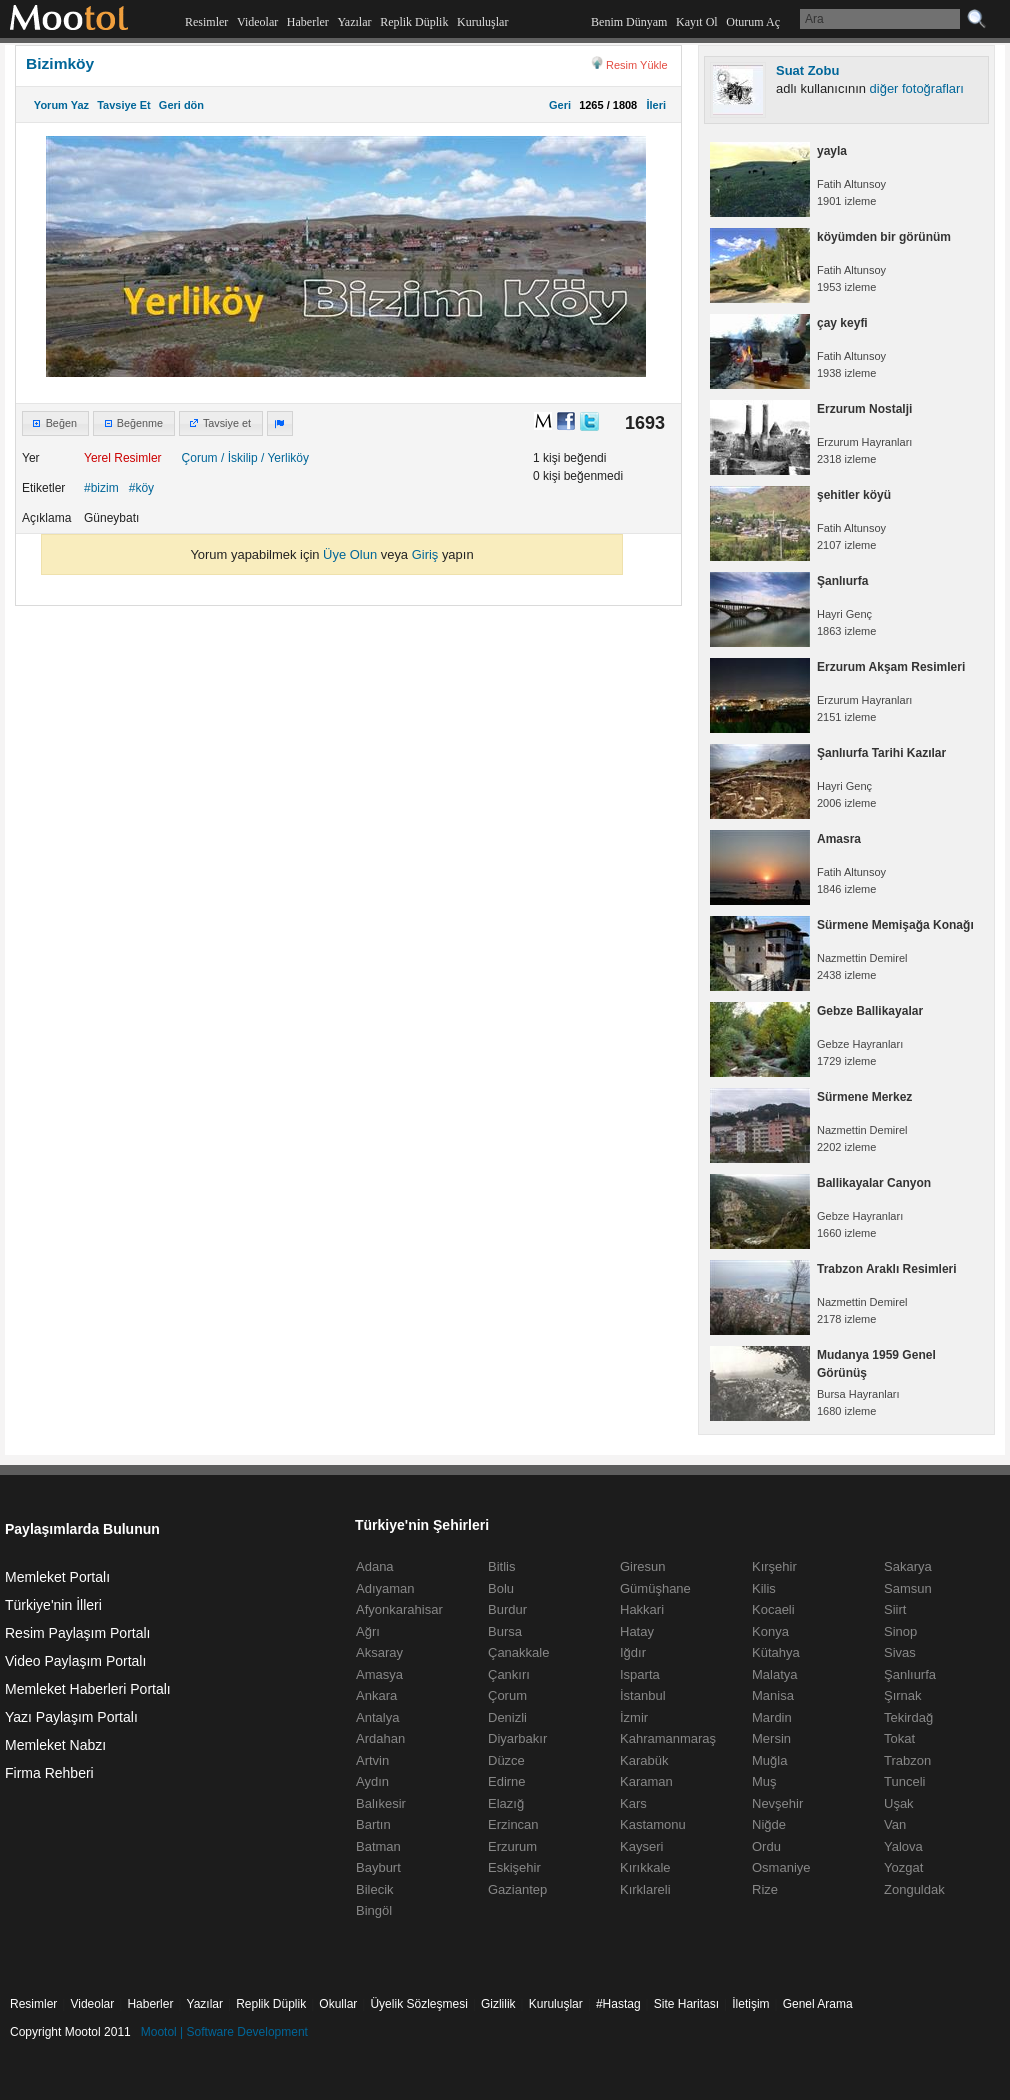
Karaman (646, 1781)
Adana (375, 1566)
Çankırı (509, 1674)
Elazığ (506, 1803)
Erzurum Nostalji (864, 409)
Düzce (506, 1760)
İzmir (634, 1717)
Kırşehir (774, 1566)
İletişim (750, 2004)
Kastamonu (653, 1824)
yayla (832, 151)
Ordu (766, 1846)
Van (895, 1824)
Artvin (372, 1760)
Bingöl (374, 1910)
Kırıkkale (645, 1867)
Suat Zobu (807, 70)
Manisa (773, 1695)
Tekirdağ (908, 1717)
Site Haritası (686, 2004)
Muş (764, 1781)
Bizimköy (60, 63)
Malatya (775, 1674)
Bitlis (501, 1566)
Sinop (900, 1631)
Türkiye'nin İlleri (53, 1605)
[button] (55, 424)
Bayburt (378, 1867)
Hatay (637, 1631)
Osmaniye (781, 1867)
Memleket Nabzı (55, 1745)
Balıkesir (381, 1803)
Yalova (903, 1846)
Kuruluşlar (482, 22)
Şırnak (903, 1695)
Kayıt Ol (697, 22)
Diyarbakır (517, 1738)
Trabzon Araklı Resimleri (887, 1269)
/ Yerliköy (285, 458)
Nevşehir (777, 1803)
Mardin (772, 1717)
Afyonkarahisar (399, 1609)
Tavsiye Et (124, 105)
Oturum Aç (753, 22)
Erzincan (513, 1824)
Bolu (501, 1588)
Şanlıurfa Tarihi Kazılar (881, 753)
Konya (770, 1631)
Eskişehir (514, 1867)
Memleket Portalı (57, 1577)
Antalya (377, 1717)
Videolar (257, 22)
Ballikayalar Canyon (874, 1183)
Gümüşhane (655, 1588)
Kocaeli (773, 1609)
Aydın (372, 1781)
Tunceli (904, 1781)
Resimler (206, 22)
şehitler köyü (854, 495)
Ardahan (380, 1738)
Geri (560, 105)
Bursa (505, 1631)
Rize (765, 1889)
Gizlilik (498, 2004)
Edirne (507, 1781)
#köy (141, 488)
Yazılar (354, 22)
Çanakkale (518, 1652)
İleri (653, 105)
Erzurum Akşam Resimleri (891, 667)
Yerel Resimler (123, 458)
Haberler (308, 22)
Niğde (769, 1824)
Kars (633, 1803)
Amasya (379, 1674)
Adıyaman (385, 1588)
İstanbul (643, 1695)
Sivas (900, 1652)
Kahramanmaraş (668, 1738)
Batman (378, 1846)
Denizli (507, 1717)
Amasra (839, 839)
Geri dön (181, 105)
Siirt (895, 1609)
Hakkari (642, 1609)
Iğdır (633, 1652)
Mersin (771, 1738)
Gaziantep (517, 1889)
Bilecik (375, 1889)
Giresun (643, 1566)
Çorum (200, 458)
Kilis (764, 1588)
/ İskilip (239, 458)
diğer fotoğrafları (917, 88)
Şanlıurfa (842, 581)
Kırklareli (645, 1889)
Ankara (376, 1695)
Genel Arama (818, 2004)
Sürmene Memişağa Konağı (895, 925)
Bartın (373, 1824)
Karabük (644, 1760)
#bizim (101, 488)
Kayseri (641, 1846)
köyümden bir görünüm (884, 237)
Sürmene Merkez (864, 1097)
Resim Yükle (637, 65)
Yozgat (903, 1867)
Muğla (769, 1760)
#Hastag (618, 2004)
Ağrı (368, 1631)
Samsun (908, 1588)
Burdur (507, 1609)
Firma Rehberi (49, 1773)
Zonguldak (914, 1889)
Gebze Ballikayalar (870, 1011)
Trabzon (907, 1760)
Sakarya (908, 1566)
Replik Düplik (414, 22)
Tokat (899, 1738)
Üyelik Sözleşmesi (418, 2004)
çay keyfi (842, 323)
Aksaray (379, 1652)
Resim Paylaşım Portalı (77, 1633)
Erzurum (512, 1846)
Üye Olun (350, 554)
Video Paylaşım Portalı (75, 1661)
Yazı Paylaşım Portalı (71, 1717)
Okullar (338, 2004)
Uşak (899, 1803)
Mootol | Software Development (224, 2032)
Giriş (425, 554)
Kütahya (776, 1652)
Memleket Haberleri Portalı (88, 1689)
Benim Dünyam (629, 22)
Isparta (640, 1674)
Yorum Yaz (61, 105)
